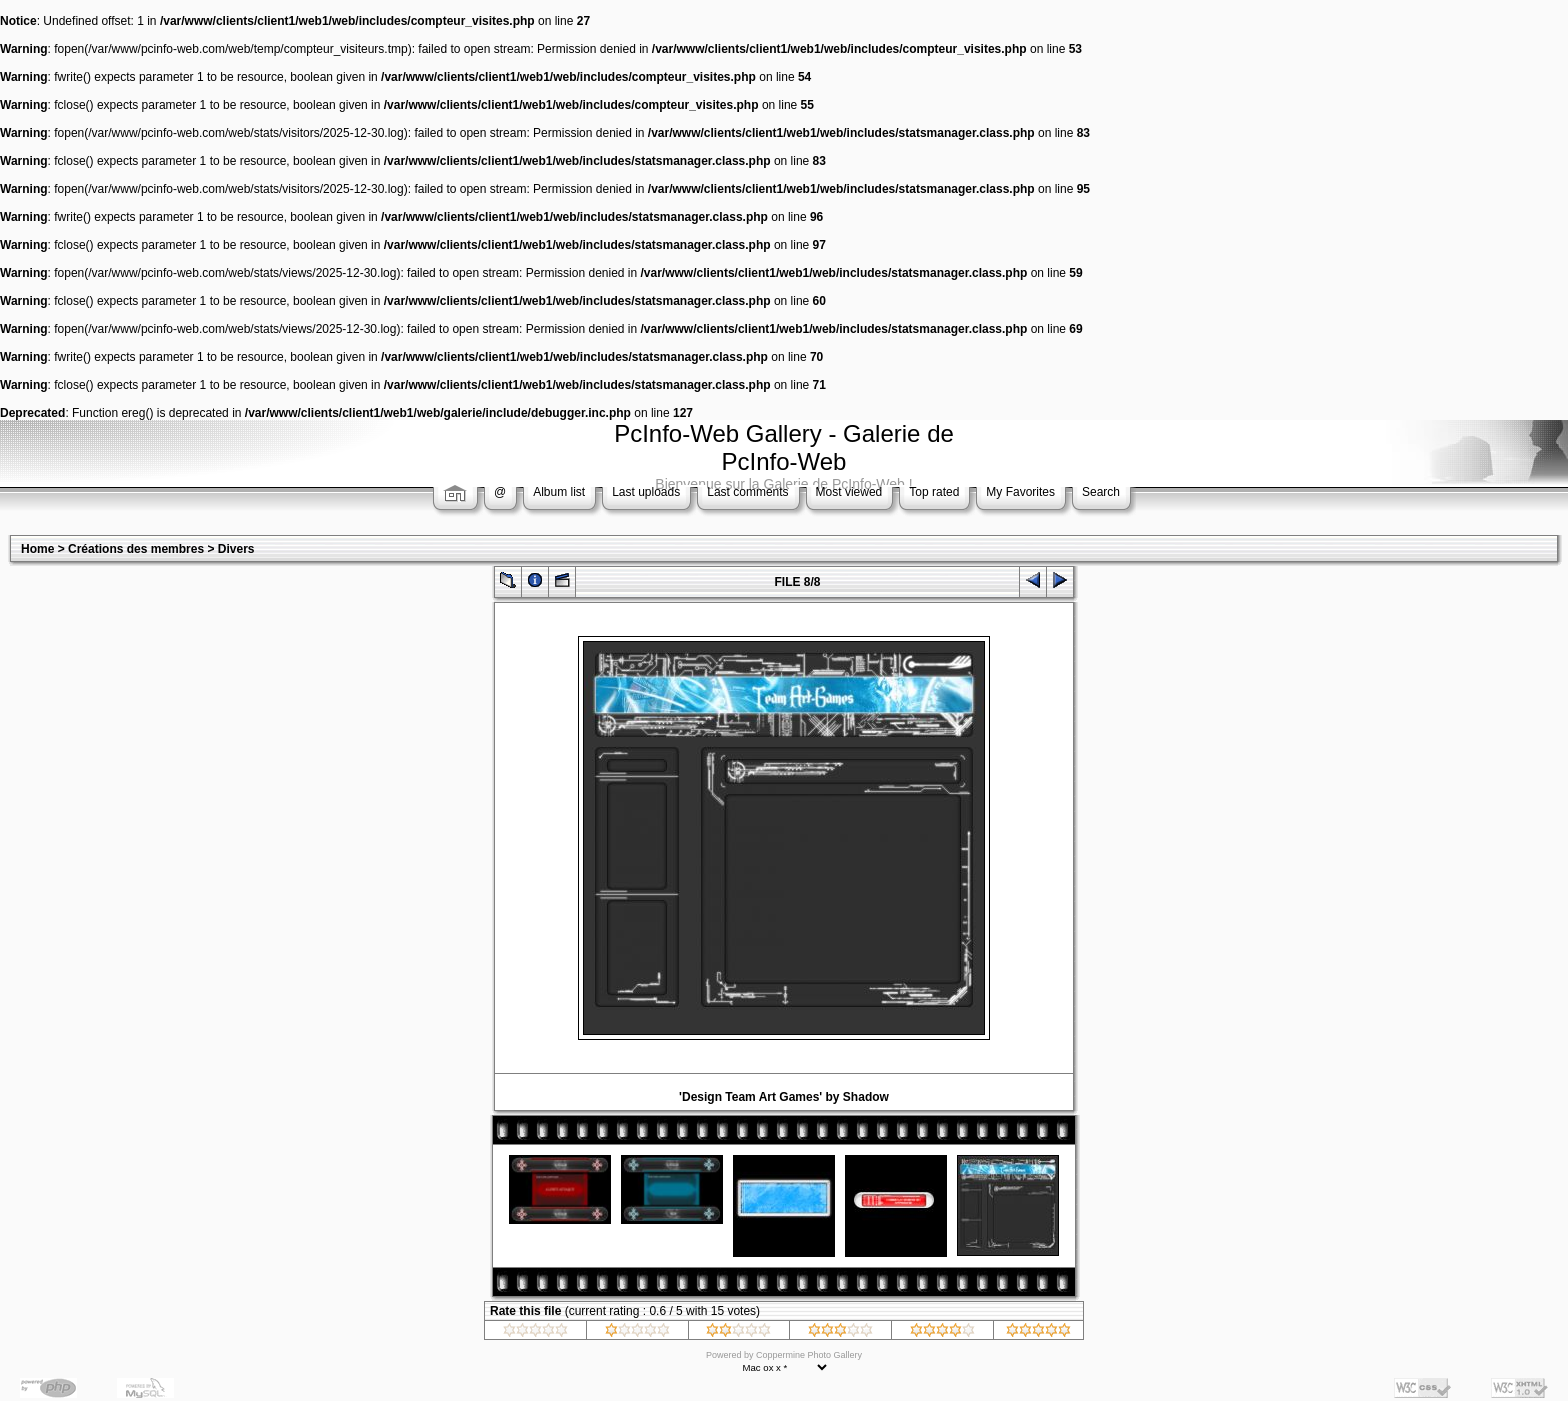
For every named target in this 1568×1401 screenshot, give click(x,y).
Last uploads (646, 492)
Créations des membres (136, 549)
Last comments (747, 492)
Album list (559, 492)
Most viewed (849, 492)
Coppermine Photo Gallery (809, 1355)
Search (1101, 492)
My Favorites (1020, 492)
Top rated (934, 492)
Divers (236, 549)
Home (37, 549)
